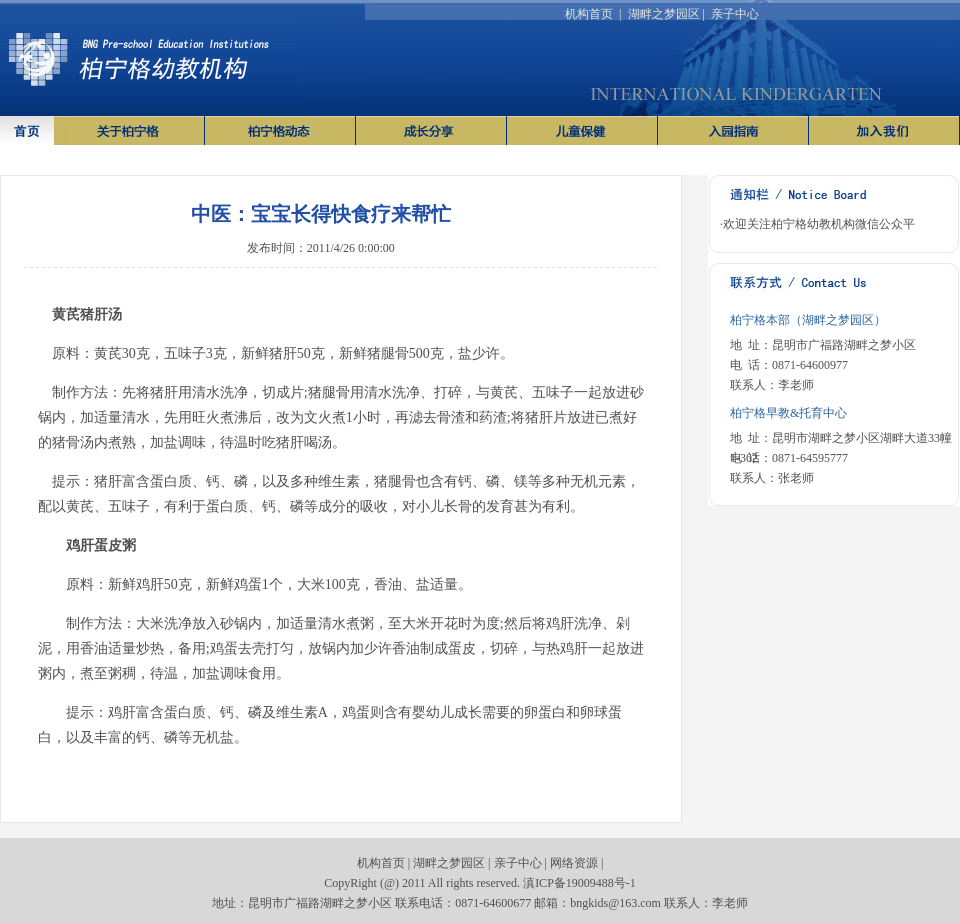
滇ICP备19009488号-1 (579, 883)
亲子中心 (735, 14)
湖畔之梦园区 (664, 14)
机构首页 (589, 14)
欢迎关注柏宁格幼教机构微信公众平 (819, 224)
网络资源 (574, 863)
